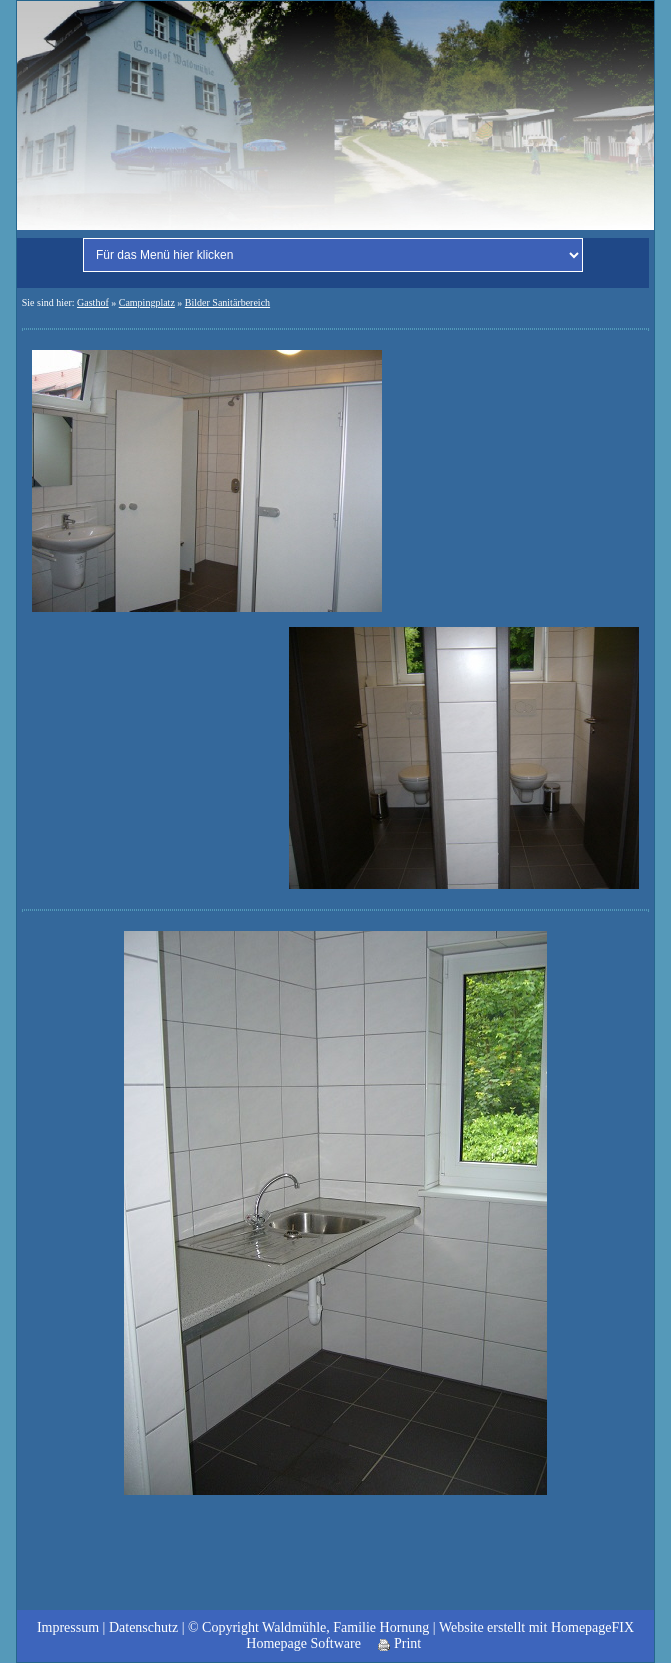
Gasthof (93, 302)
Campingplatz (147, 302)
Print (399, 1643)
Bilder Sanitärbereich (227, 302)
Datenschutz (143, 1627)
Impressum (68, 1627)
